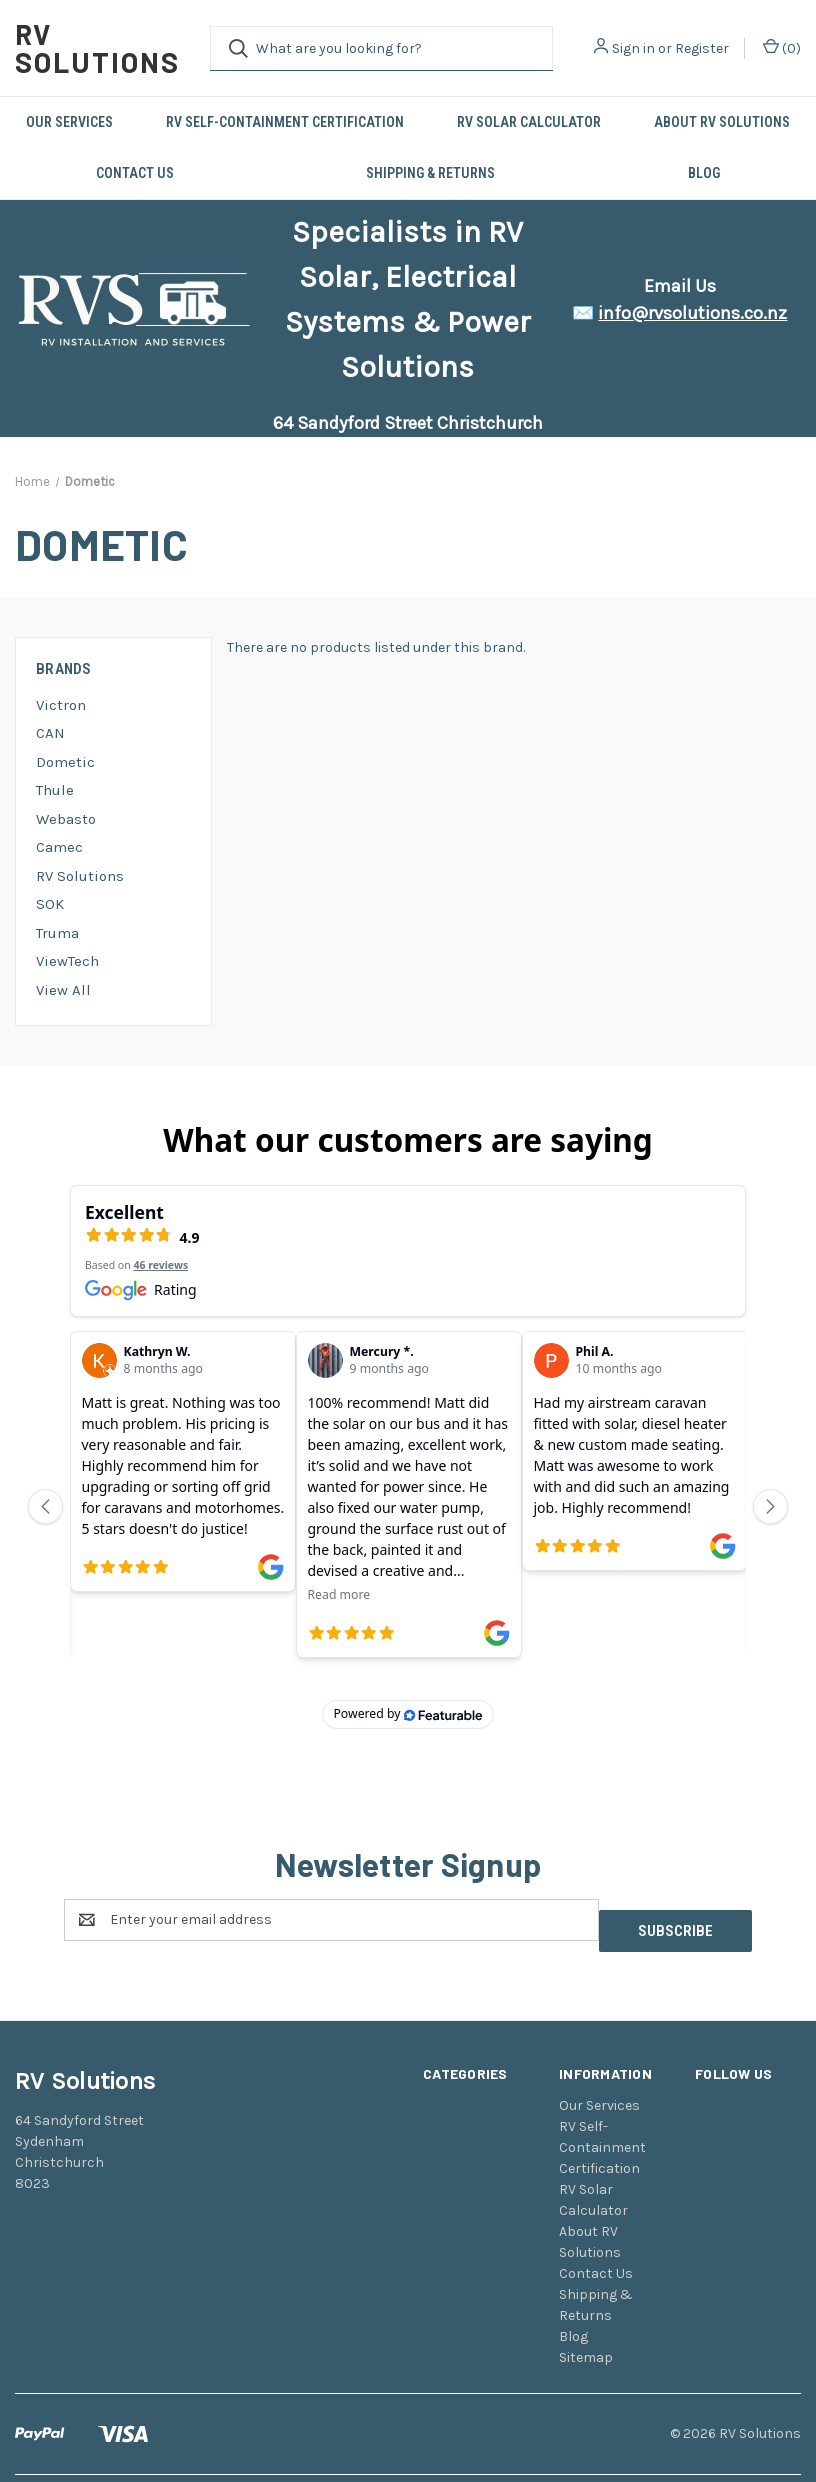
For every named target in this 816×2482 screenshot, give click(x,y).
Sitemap (586, 2284)
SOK (50, 904)
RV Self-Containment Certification (285, 122)
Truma (57, 933)
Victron (61, 705)
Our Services (69, 122)
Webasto (66, 819)
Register (702, 48)
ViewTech (67, 961)
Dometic (65, 762)
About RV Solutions (722, 122)
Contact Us (135, 173)
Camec (59, 847)
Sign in (633, 48)
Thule (55, 790)
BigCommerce (120, 2431)
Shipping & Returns (430, 173)
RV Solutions (80, 876)
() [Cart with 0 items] (782, 47)
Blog (704, 173)
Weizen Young (762, 2431)
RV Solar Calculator (529, 122)
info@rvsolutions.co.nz (692, 313)
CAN (50, 733)
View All (63, 990)
